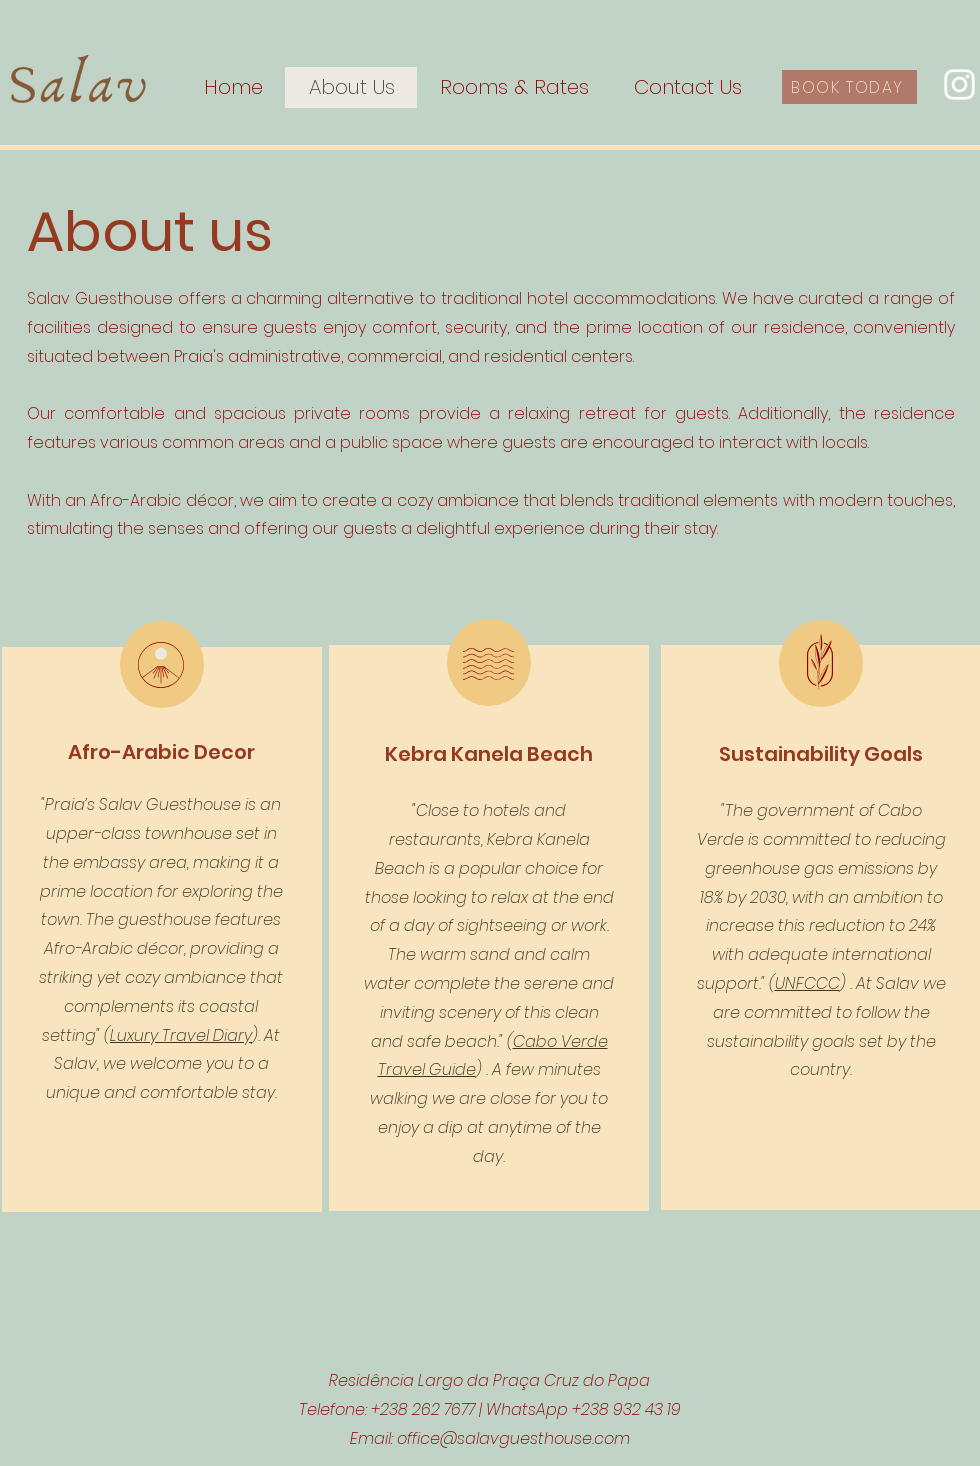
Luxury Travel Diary (181, 1035)
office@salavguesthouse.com (513, 1438)
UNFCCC (807, 983)
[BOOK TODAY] (849, 87)
